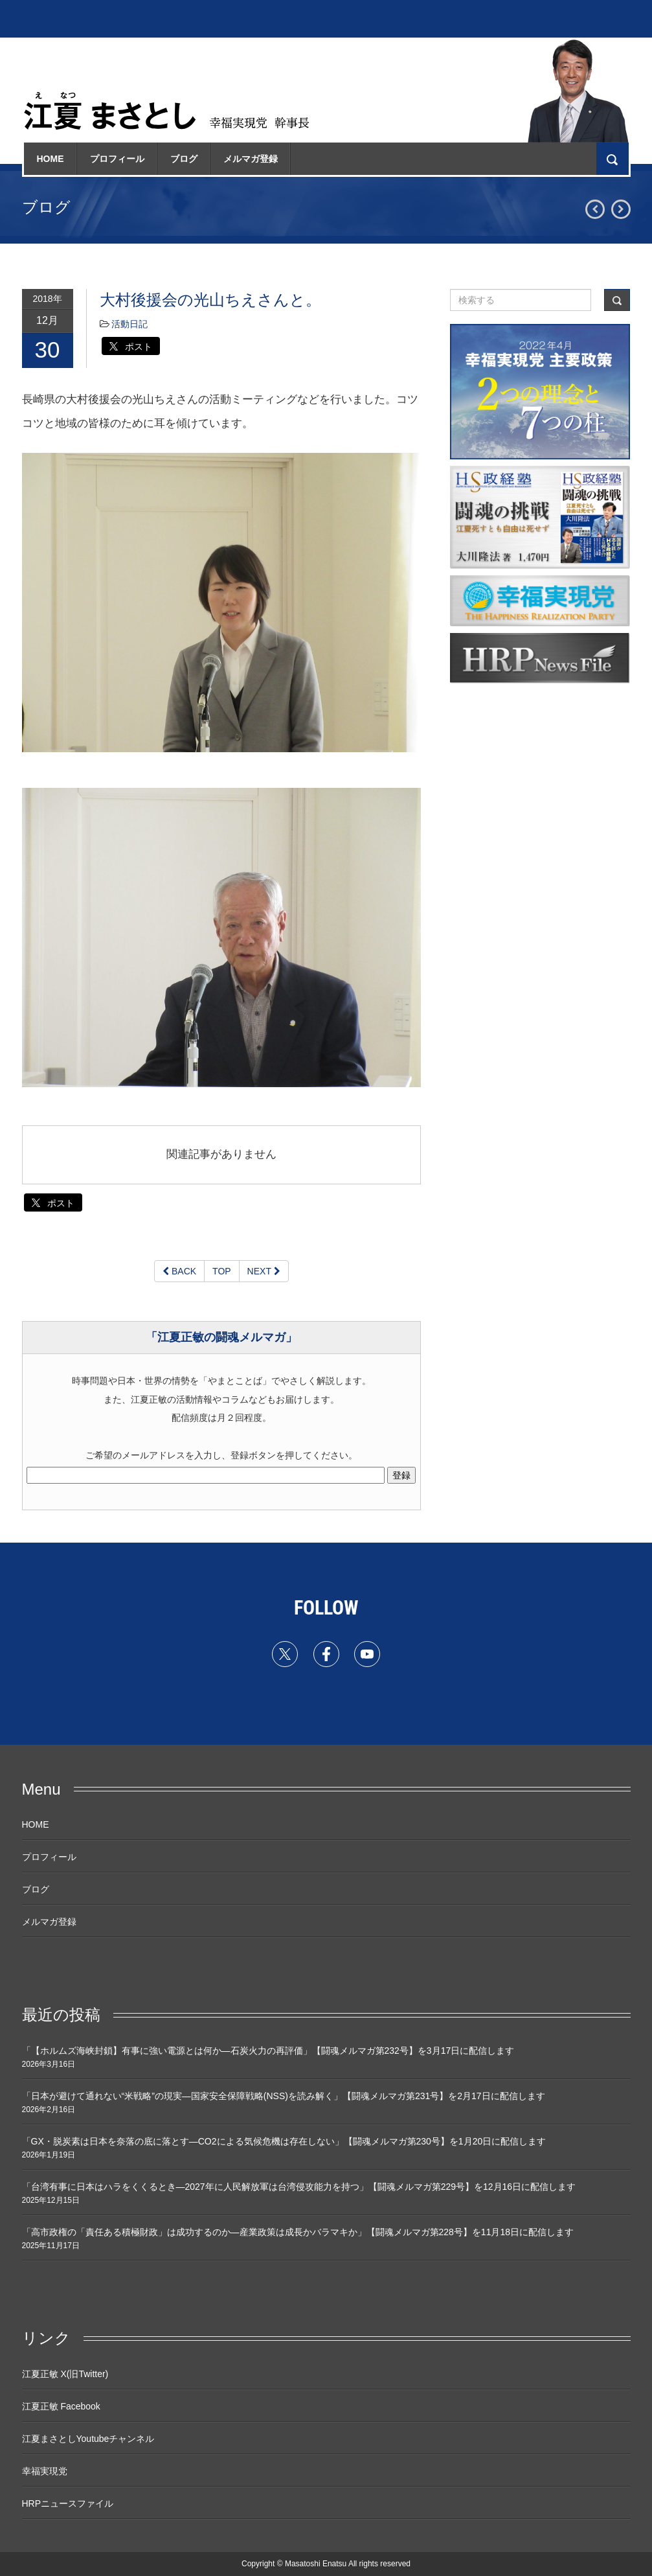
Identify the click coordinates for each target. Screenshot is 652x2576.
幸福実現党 (44, 2471)
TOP (221, 1271)
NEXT (263, 1271)
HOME (50, 159)
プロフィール (117, 159)
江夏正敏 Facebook (61, 2406)
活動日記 (129, 324)
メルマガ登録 (250, 159)
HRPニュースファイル (68, 2503)
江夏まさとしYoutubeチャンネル (88, 2438)
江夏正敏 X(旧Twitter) (65, 2374)
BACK (179, 1271)
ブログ (183, 159)
